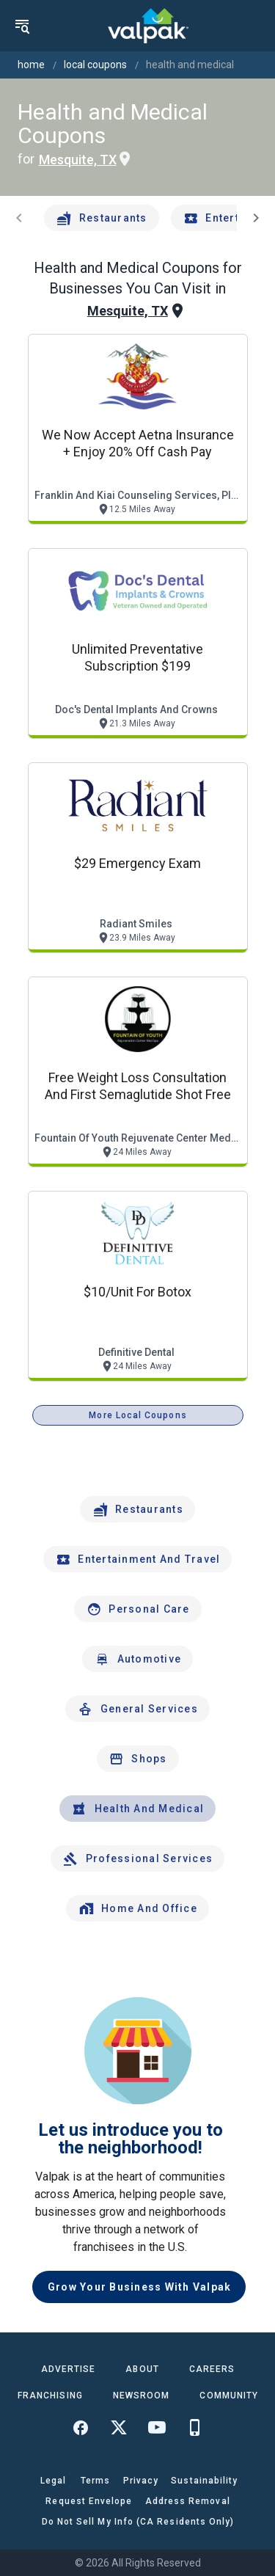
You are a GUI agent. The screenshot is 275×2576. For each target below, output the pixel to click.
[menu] (22, 25)
